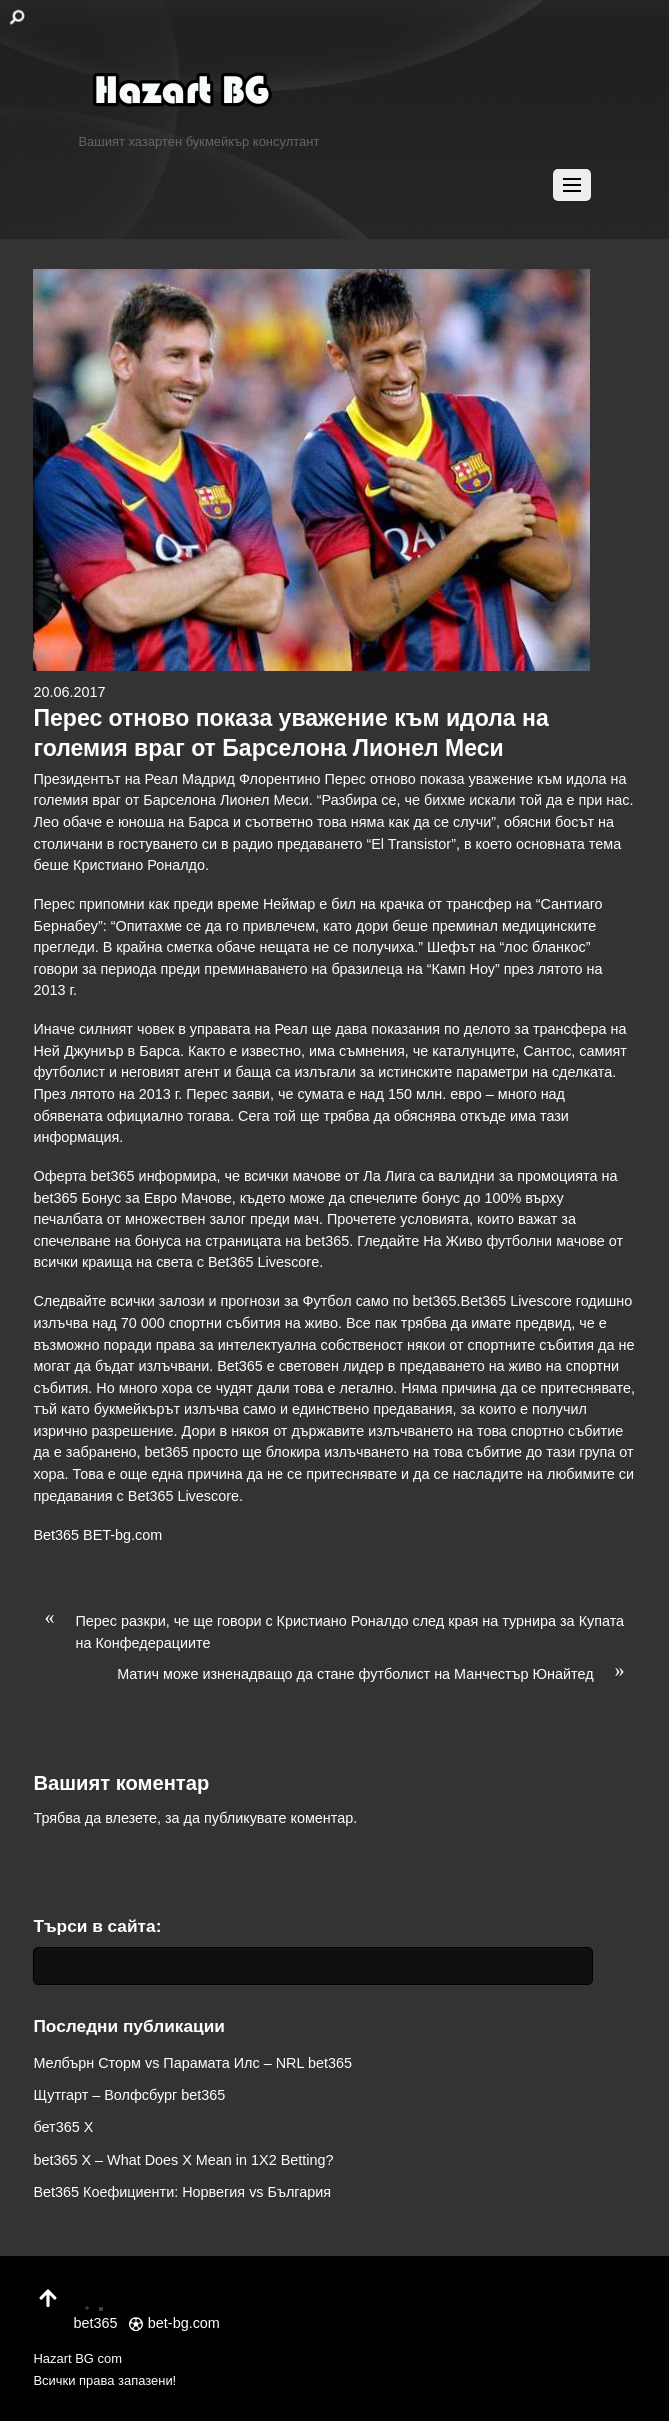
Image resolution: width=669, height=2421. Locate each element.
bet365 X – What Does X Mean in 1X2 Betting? (183, 2160)
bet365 (435, 1301)
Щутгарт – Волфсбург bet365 (129, 2095)
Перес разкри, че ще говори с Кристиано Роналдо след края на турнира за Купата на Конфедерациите (328, 1631)
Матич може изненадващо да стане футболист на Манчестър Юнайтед (376, 1675)
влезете (131, 1818)
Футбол (327, 1301)
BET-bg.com (122, 1535)
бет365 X (63, 2127)
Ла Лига (389, 1176)
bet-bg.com (174, 2323)
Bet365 (56, 1535)
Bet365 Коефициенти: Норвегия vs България (182, 2192)
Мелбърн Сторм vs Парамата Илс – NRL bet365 (192, 2063)
